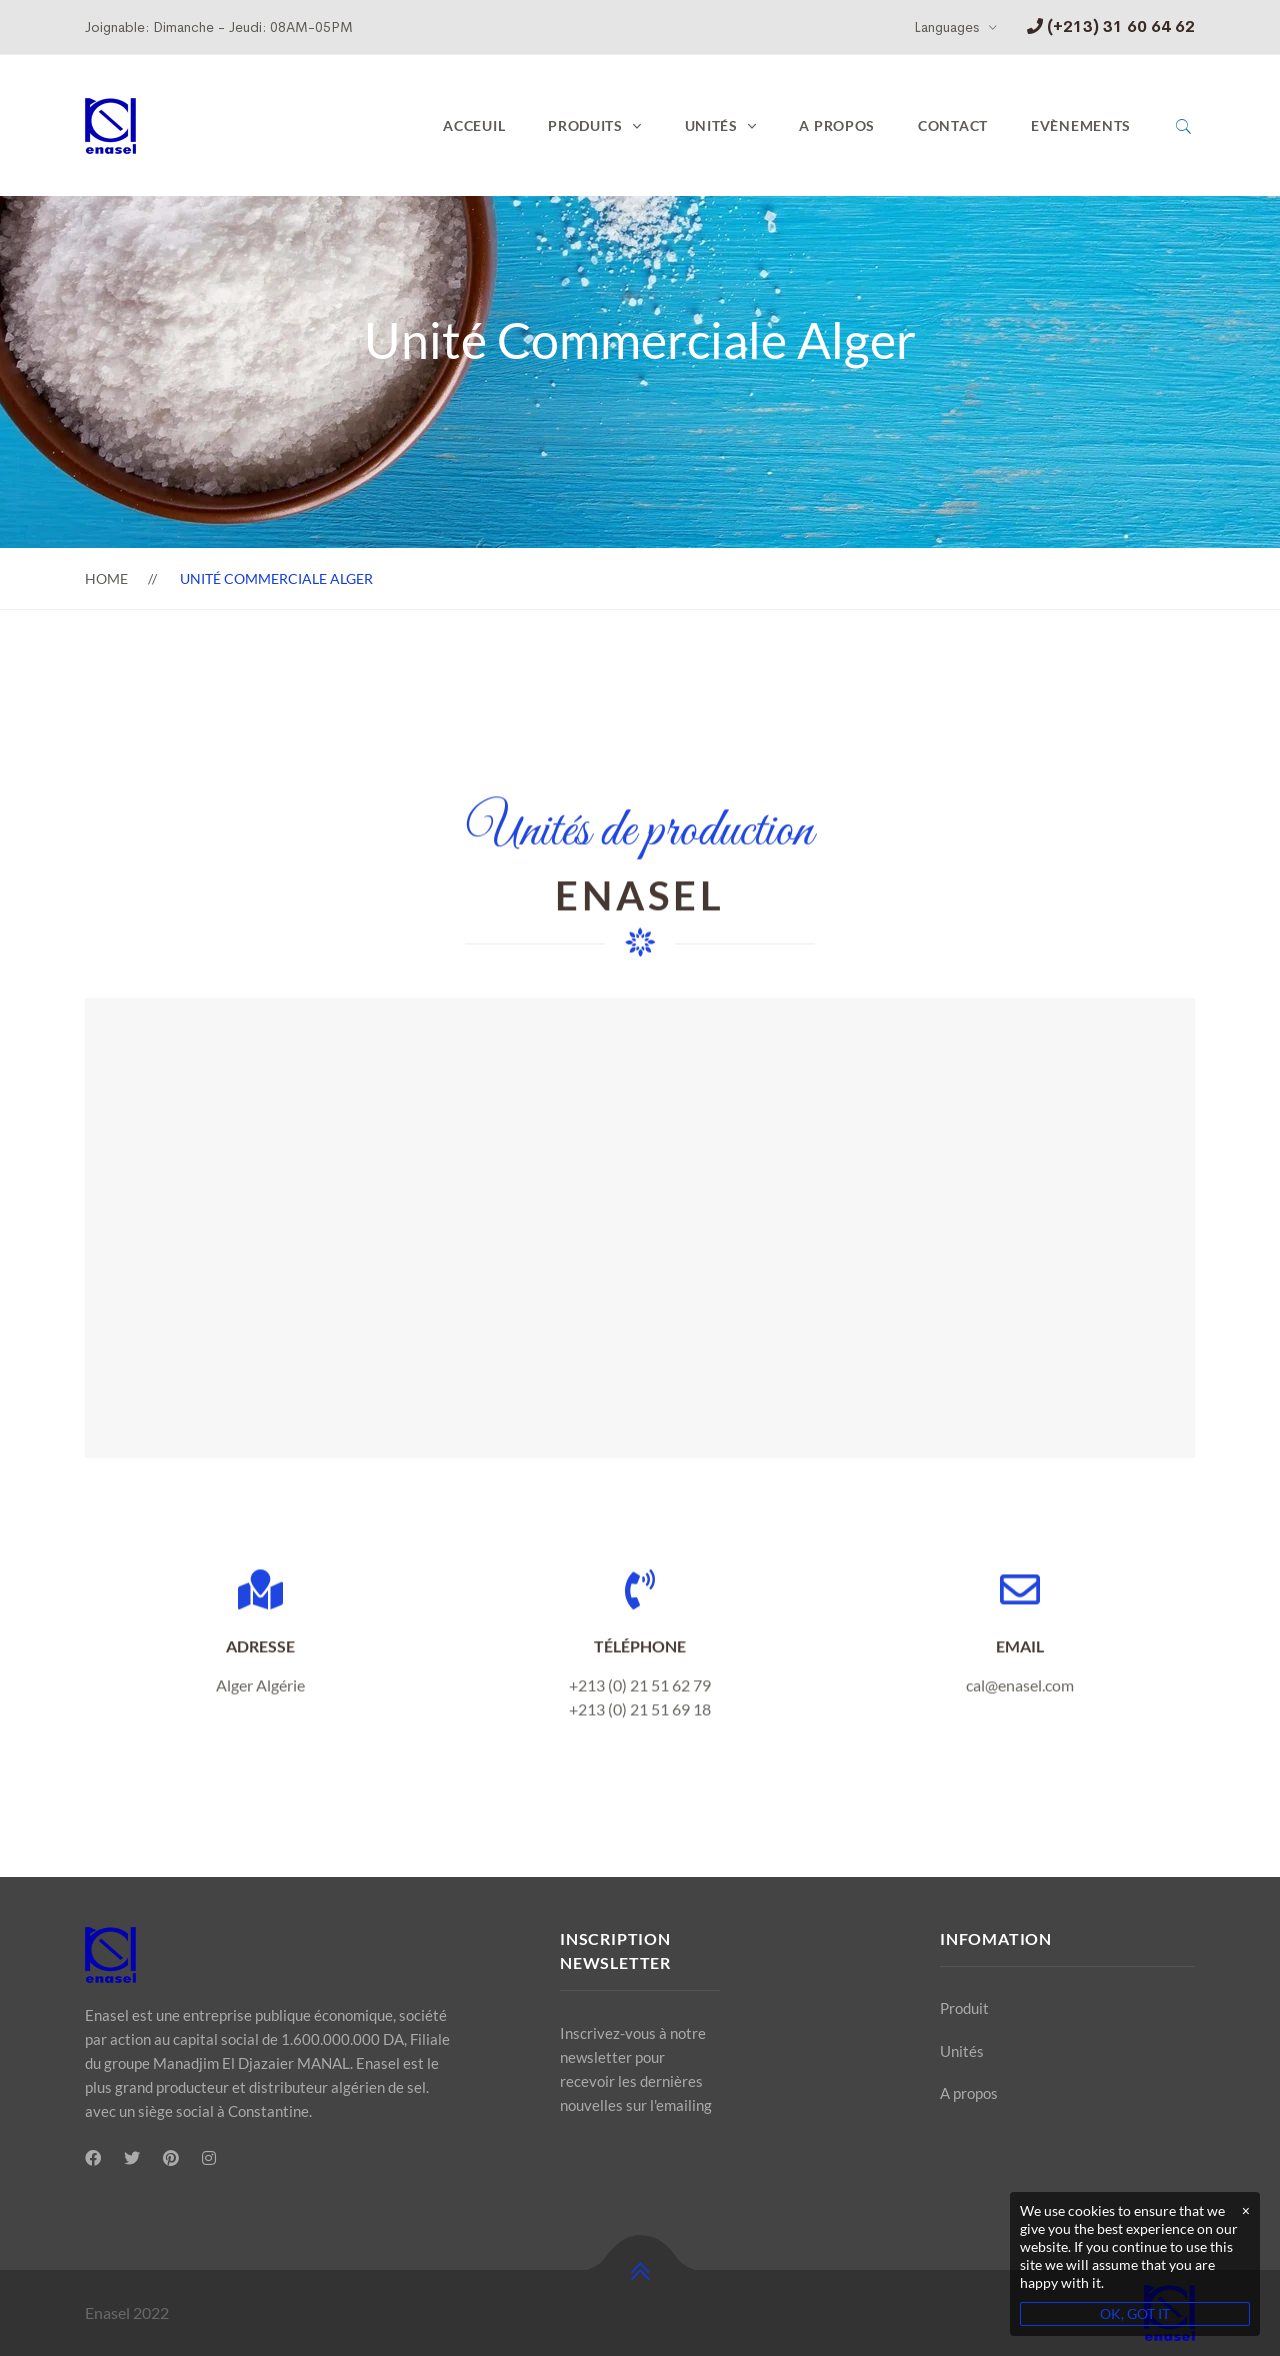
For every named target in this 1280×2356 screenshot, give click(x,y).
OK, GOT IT (1135, 2313)
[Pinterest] (171, 2158)
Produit (964, 2008)
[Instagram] (209, 2158)
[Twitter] (132, 2158)
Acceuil (474, 125)
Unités (962, 2051)
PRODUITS (585, 125)
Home (106, 578)
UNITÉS (711, 125)
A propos (837, 125)
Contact (953, 125)
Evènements (1081, 125)
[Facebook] (93, 2158)
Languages (946, 27)
